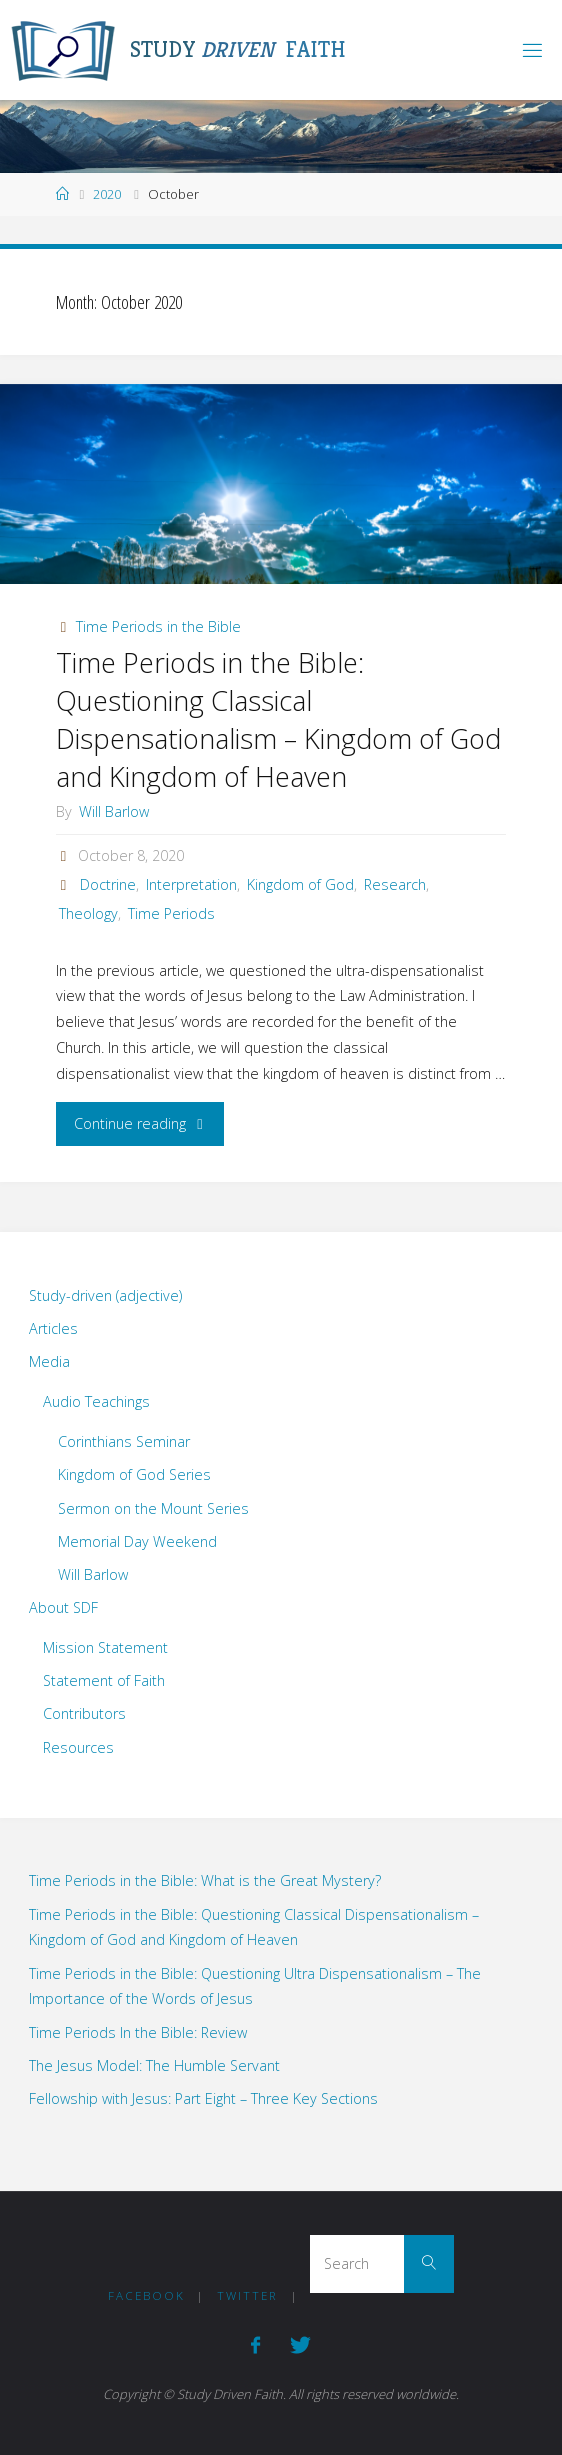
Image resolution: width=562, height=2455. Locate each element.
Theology (88, 913)
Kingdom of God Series (134, 1474)
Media (49, 1361)
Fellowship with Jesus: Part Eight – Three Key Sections (203, 2098)
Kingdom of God (300, 884)
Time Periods (171, 913)
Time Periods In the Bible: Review (138, 2032)
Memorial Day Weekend (137, 1541)
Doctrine (108, 884)
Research (395, 884)
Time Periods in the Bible (158, 626)
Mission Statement (105, 1647)
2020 (107, 194)
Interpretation (191, 884)
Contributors (84, 1713)
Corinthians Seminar (124, 1441)
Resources (78, 1747)
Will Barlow (93, 1574)
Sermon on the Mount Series (153, 1508)
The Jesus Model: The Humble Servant (154, 2065)
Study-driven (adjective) (105, 1295)
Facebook (146, 2295)
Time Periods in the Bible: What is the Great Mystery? (205, 1880)
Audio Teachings (96, 1401)
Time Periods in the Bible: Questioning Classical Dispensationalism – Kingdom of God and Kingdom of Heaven (278, 719)
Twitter (247, 2295)
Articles (53, 1328)
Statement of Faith (104, 1680)
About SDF (63, 1607)
